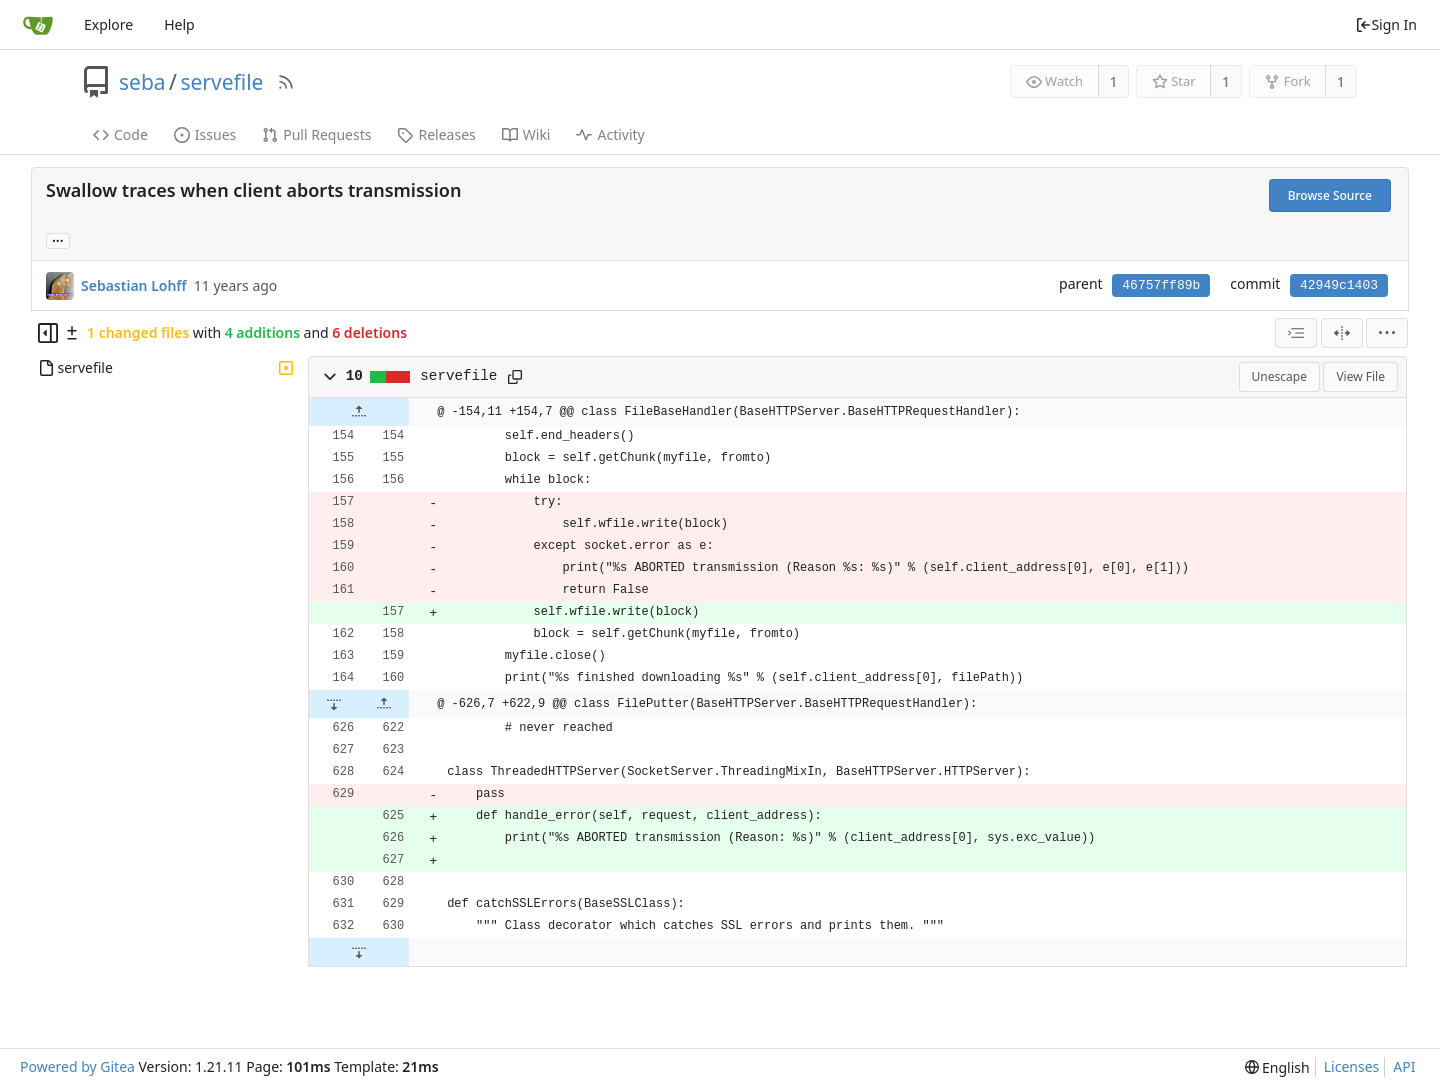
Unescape (1279, 376)
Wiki (526, 134)
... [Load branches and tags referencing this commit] (58, 239)
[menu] (1387, 333)
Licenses (1352, 1066)
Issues (205, 134)
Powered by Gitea (77, 1066)
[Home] (38, 25)
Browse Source (1330, 195)
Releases (436, 134)
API (1404, 1066)
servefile (221, 82)
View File (1360, 376)
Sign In (1386, 24)
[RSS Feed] (286, 82)
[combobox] (1296, 333)
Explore (108, 24)
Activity (610, 134)
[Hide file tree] (48, 333)
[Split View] (1342, 333)
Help (179, 24)
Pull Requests (316, 134)
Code (120, 134)
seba (142, 82)
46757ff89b (1161, 285)
